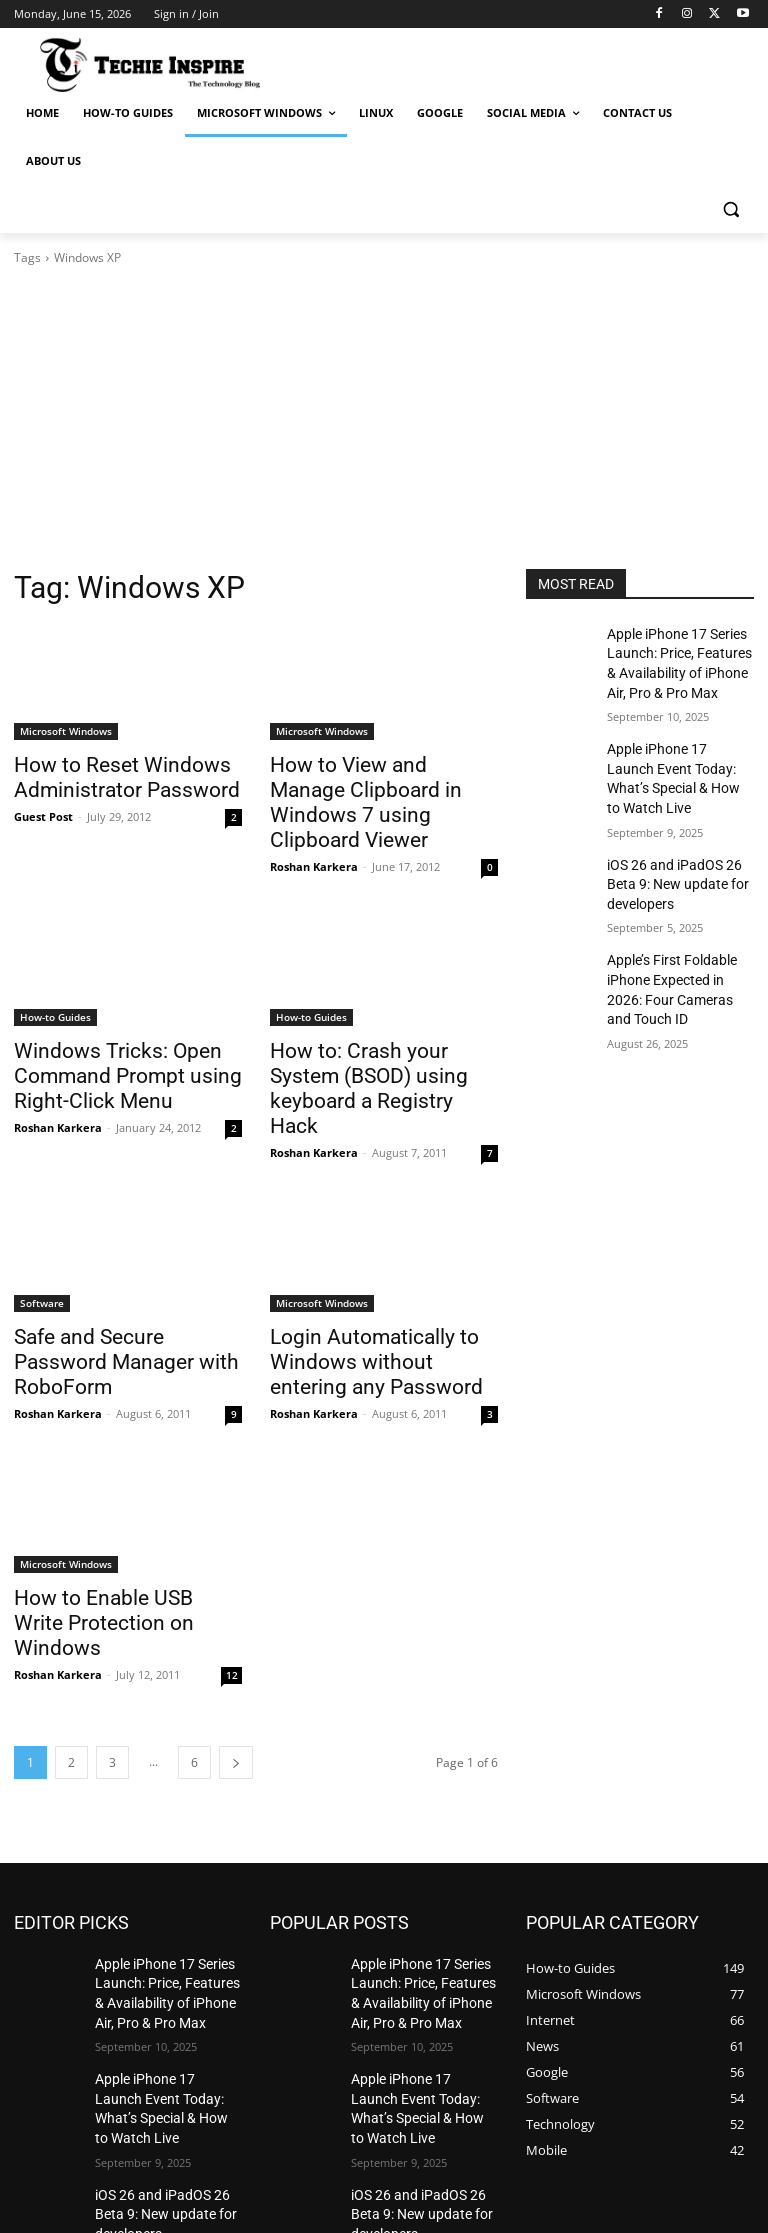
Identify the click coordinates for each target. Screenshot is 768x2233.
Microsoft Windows (66, 731)
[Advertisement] (384, 418)
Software (42, 1235)
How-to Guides (55, 983)
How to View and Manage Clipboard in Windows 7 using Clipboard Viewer (382, 786)
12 (232, 1567)
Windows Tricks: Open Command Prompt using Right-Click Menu (107, 1038)
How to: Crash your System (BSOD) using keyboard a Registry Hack (372, 1038)
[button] (730, 209)
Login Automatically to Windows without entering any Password (383, 1290)
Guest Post (43, 810)
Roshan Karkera (314, 832)
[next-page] (236, 1654)
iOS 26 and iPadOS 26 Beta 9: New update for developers (680, 858)
